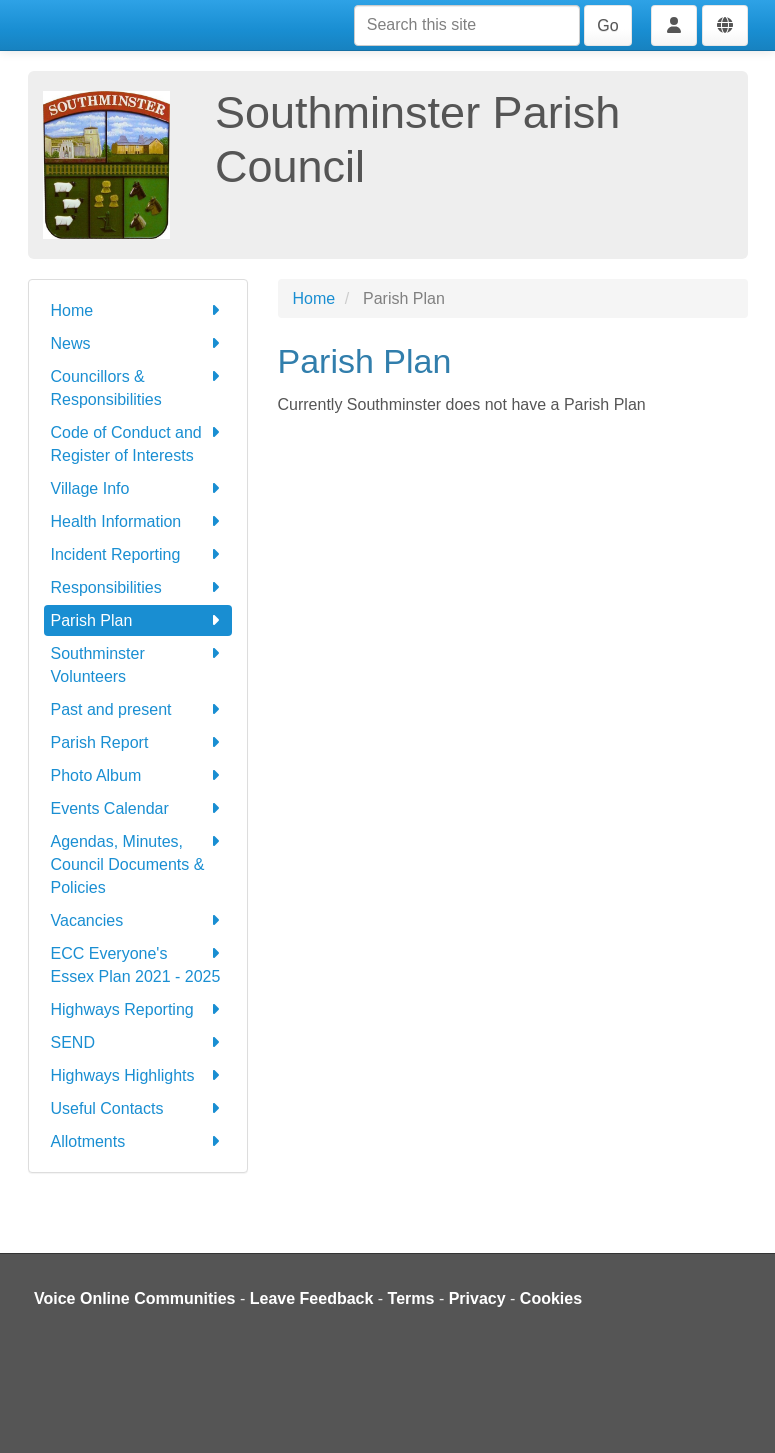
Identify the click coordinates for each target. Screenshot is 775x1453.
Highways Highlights (138, 1075)
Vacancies (138, 920)
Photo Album (138, 775)
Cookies (551, 1298)
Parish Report (138, 742)
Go (607, 25)
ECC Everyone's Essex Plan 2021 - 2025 (138, 963)
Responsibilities (138, 587)
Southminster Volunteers (138, 663)
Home (138, 310)
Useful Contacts (138, 1108)
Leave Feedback (312, 1298)
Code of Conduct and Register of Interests (138, 442)
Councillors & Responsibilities (138, 386)
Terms (411, 1298)
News (138, 343)
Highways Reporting (138, 1009)
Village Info (138, 488)
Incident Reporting (138, 554)
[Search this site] (467, 25)
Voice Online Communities (135, 1298)
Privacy (477, 1298)
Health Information (138, 521)
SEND (138, 1042)
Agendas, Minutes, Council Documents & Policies (138, 863)
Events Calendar (138, 808)
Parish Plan (138, 620)
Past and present (138, 709)
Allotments (138, 1141)
